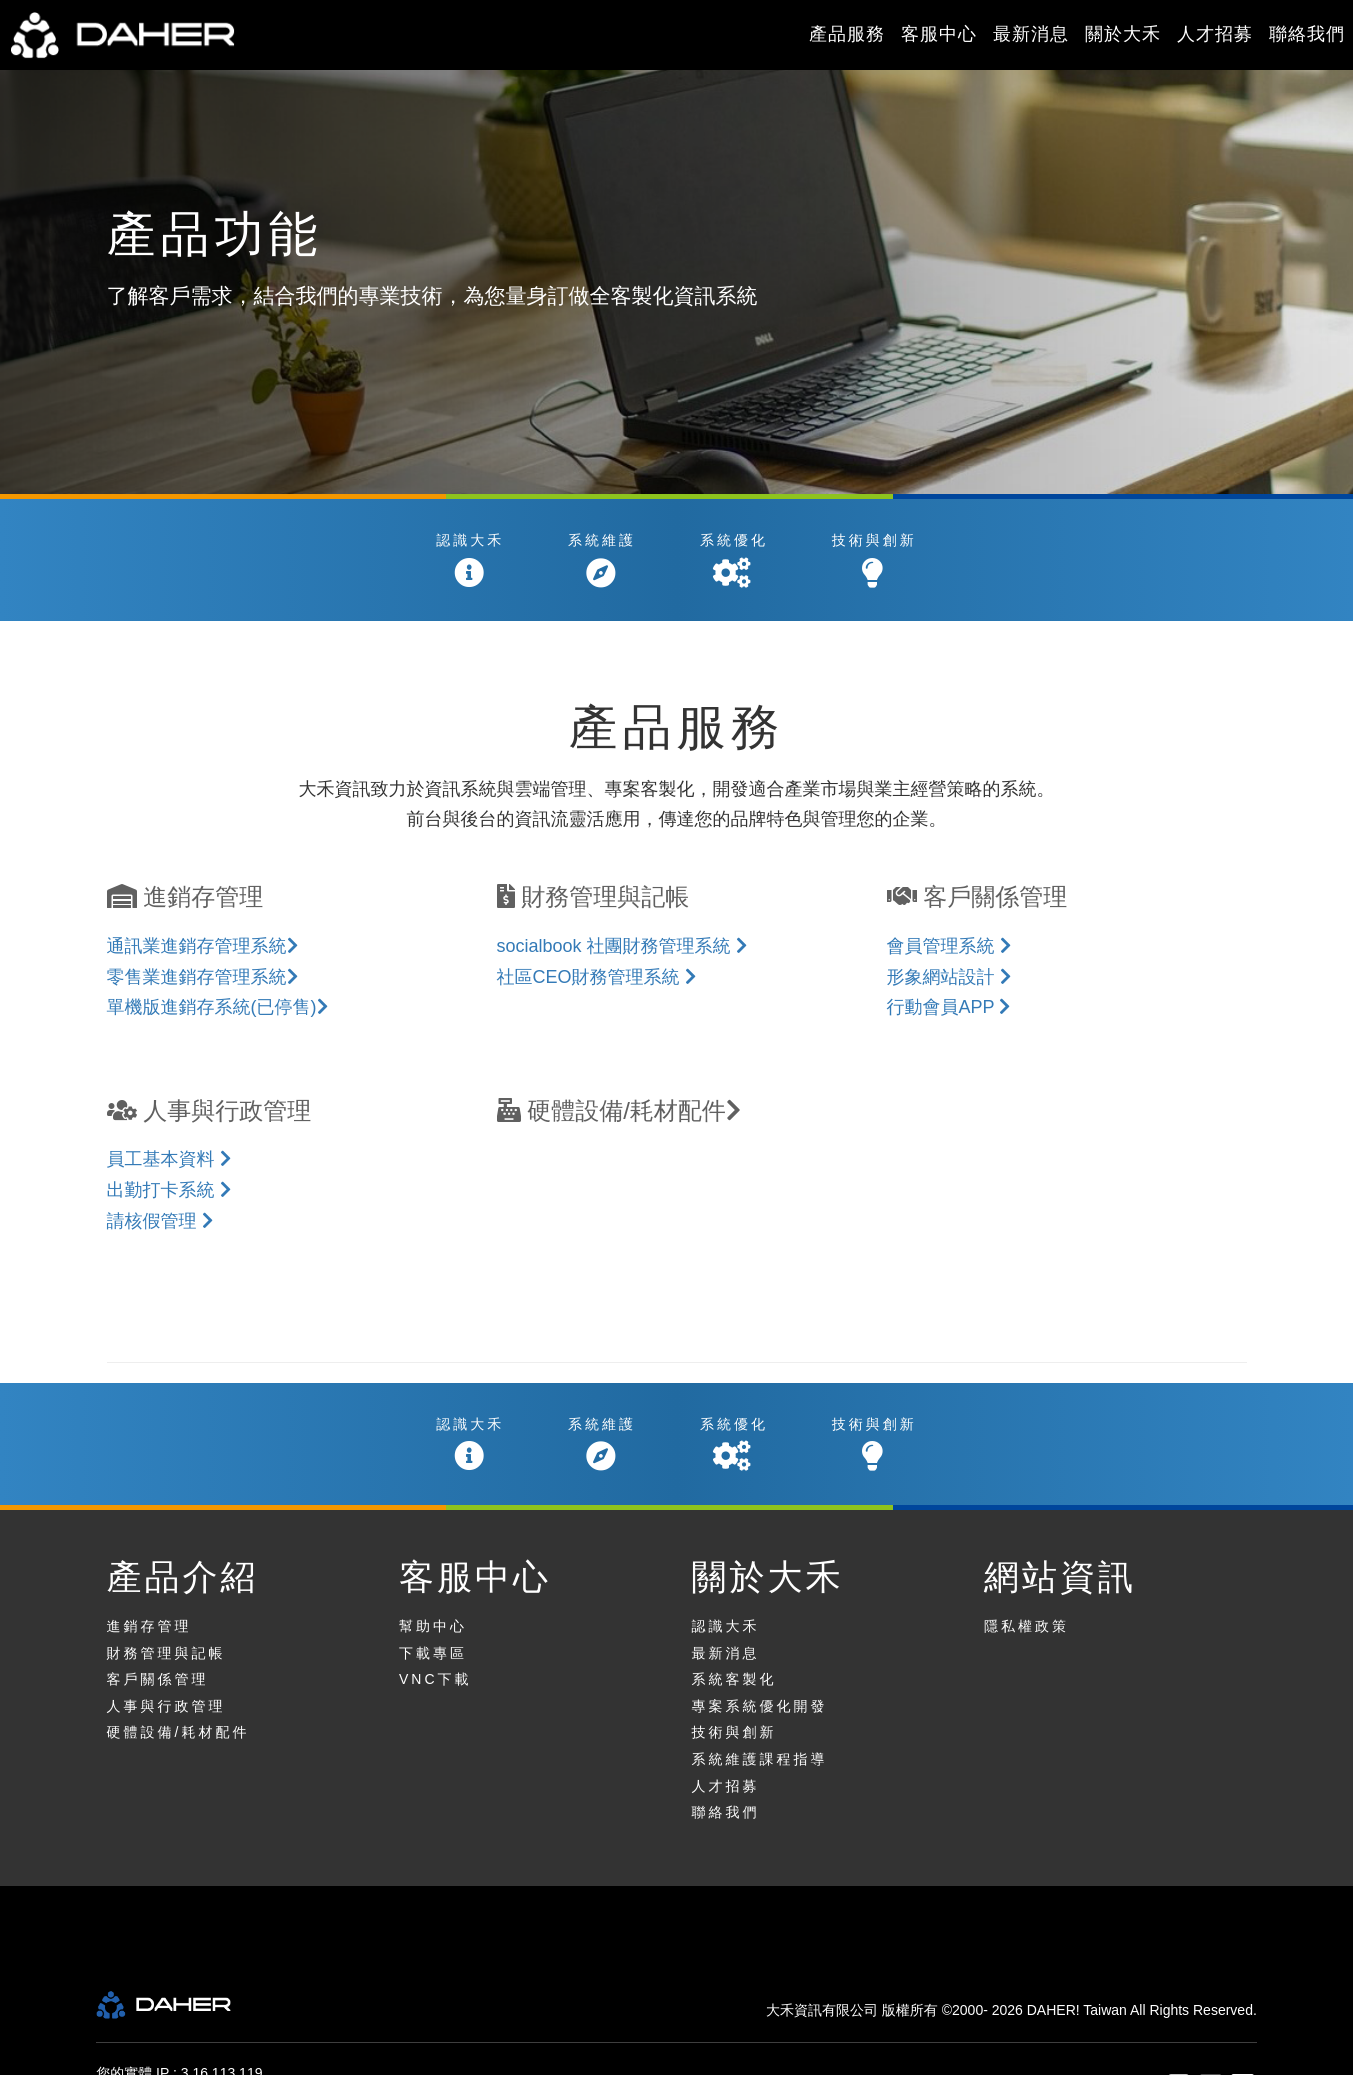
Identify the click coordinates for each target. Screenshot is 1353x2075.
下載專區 (433, 1653)
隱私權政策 (1026, 1626)
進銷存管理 (149, 1626)
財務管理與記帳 (166, 1653)
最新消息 (1031, 34)
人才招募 (1215, 34)
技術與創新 (734, 1732)
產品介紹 (183, 1576)
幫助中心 (433, 1626)
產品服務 (847, 34)
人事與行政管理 (166, 1706)
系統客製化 (734, 1679)
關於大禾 (1123, 34)
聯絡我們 (1307, 34)
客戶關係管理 (158, 1679)
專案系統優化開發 (760, 1706)
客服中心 (939, 34)
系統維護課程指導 (760, 1759)
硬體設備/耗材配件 (178, 1732)
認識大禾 (726, 1626)
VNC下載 (435, 1679)
